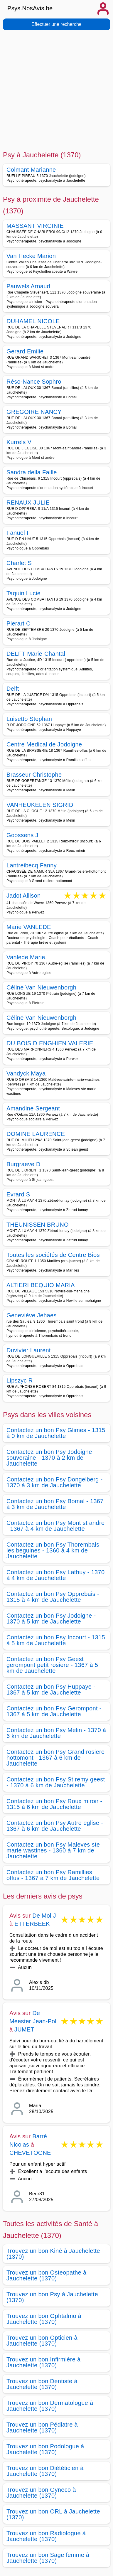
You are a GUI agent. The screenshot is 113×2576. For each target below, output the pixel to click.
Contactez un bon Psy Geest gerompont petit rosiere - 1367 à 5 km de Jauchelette (52, 1665)
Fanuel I (17, 532)
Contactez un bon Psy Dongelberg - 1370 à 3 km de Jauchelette (54, 1482)
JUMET (24, 2029)
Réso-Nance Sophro (33, 381)
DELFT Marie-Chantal (35, 653)
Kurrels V (18, 442)
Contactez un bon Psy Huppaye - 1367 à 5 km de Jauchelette (50, 1689)
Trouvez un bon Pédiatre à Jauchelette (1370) (42, 2427)
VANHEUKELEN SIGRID (39, 805)
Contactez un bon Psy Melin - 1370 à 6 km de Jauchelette (56, 1733)
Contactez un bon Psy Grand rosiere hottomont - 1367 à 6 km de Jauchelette (55, 1758)
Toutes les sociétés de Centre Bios (53, 1254)
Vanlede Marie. (26, 957)
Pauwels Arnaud (28, 286)
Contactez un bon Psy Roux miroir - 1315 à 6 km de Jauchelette (54, 1804)
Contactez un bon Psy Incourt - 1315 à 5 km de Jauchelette (55, 1640)
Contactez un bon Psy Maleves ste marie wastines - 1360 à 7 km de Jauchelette (53, 1850)
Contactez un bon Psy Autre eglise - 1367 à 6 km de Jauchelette (54, 1826)
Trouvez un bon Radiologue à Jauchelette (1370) (46, 2536)
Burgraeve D (23, 1164)
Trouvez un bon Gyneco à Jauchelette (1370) (41, 2492)
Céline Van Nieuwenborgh (41, 987)
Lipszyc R (19, 1380)
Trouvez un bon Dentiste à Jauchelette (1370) (41, 2384)
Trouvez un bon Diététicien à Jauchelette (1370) (45, 2471)
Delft (12, 688)
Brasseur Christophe (34, 774)
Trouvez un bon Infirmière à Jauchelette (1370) (43, 2362)
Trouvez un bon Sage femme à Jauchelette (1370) (48, 2558)
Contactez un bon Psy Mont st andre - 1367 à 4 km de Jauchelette (55, 1526)
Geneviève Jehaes (31, 1315)
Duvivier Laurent (28, 1350)
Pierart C (18, 623)
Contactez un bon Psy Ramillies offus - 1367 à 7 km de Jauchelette (52, 1875)
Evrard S (18, 1194)
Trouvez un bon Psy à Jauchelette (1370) (52, 2297)
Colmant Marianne (31, 169)
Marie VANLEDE (28, 927)
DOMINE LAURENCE (35, 1134)
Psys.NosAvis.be (30, 8)
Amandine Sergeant (33, 1108)
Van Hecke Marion (31, 256)
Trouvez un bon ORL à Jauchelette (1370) (53, 2514)
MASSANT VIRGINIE (35, 225)
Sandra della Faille (31, 472)
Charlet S (19, 563)
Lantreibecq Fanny (31, 865)
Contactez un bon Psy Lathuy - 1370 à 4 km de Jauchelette (55, 1575)
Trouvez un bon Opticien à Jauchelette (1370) (41, 2340)
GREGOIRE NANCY (34, 411)
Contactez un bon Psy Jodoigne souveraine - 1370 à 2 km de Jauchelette (49, 1458)
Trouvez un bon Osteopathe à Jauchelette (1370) (46, 2275)
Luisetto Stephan (29, 719)
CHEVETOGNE (30, 2153)
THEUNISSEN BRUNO (37, 1224)
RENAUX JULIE (28, 502)
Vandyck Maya (26, 1073)
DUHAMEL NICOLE (33, 321)
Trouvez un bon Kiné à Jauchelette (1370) (53, 2254)
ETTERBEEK (32, 1924)
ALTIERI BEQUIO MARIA (40, 1285)
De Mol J (44, 1915)
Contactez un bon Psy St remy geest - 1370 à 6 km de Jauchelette (55, 1782)
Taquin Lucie (23, 593)
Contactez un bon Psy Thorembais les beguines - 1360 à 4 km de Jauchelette (52, 1550)
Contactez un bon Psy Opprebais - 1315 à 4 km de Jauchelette (52, 1597)
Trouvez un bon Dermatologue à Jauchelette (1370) (49, 2406)
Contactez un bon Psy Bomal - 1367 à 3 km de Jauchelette (55, 1504)
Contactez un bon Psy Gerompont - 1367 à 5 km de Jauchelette (54, 1711)
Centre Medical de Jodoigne (44, 744)
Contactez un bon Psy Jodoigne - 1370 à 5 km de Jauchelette (51, 1618)
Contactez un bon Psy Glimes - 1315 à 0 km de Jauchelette (55, 1433)
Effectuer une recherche (56, 24)
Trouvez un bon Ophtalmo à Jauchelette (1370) (43, 2319)
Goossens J (22, 835)
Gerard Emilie (24, 351)
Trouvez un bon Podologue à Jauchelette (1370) (45, 2449)
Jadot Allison (23, 896)
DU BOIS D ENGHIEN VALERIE (49, 1043)
